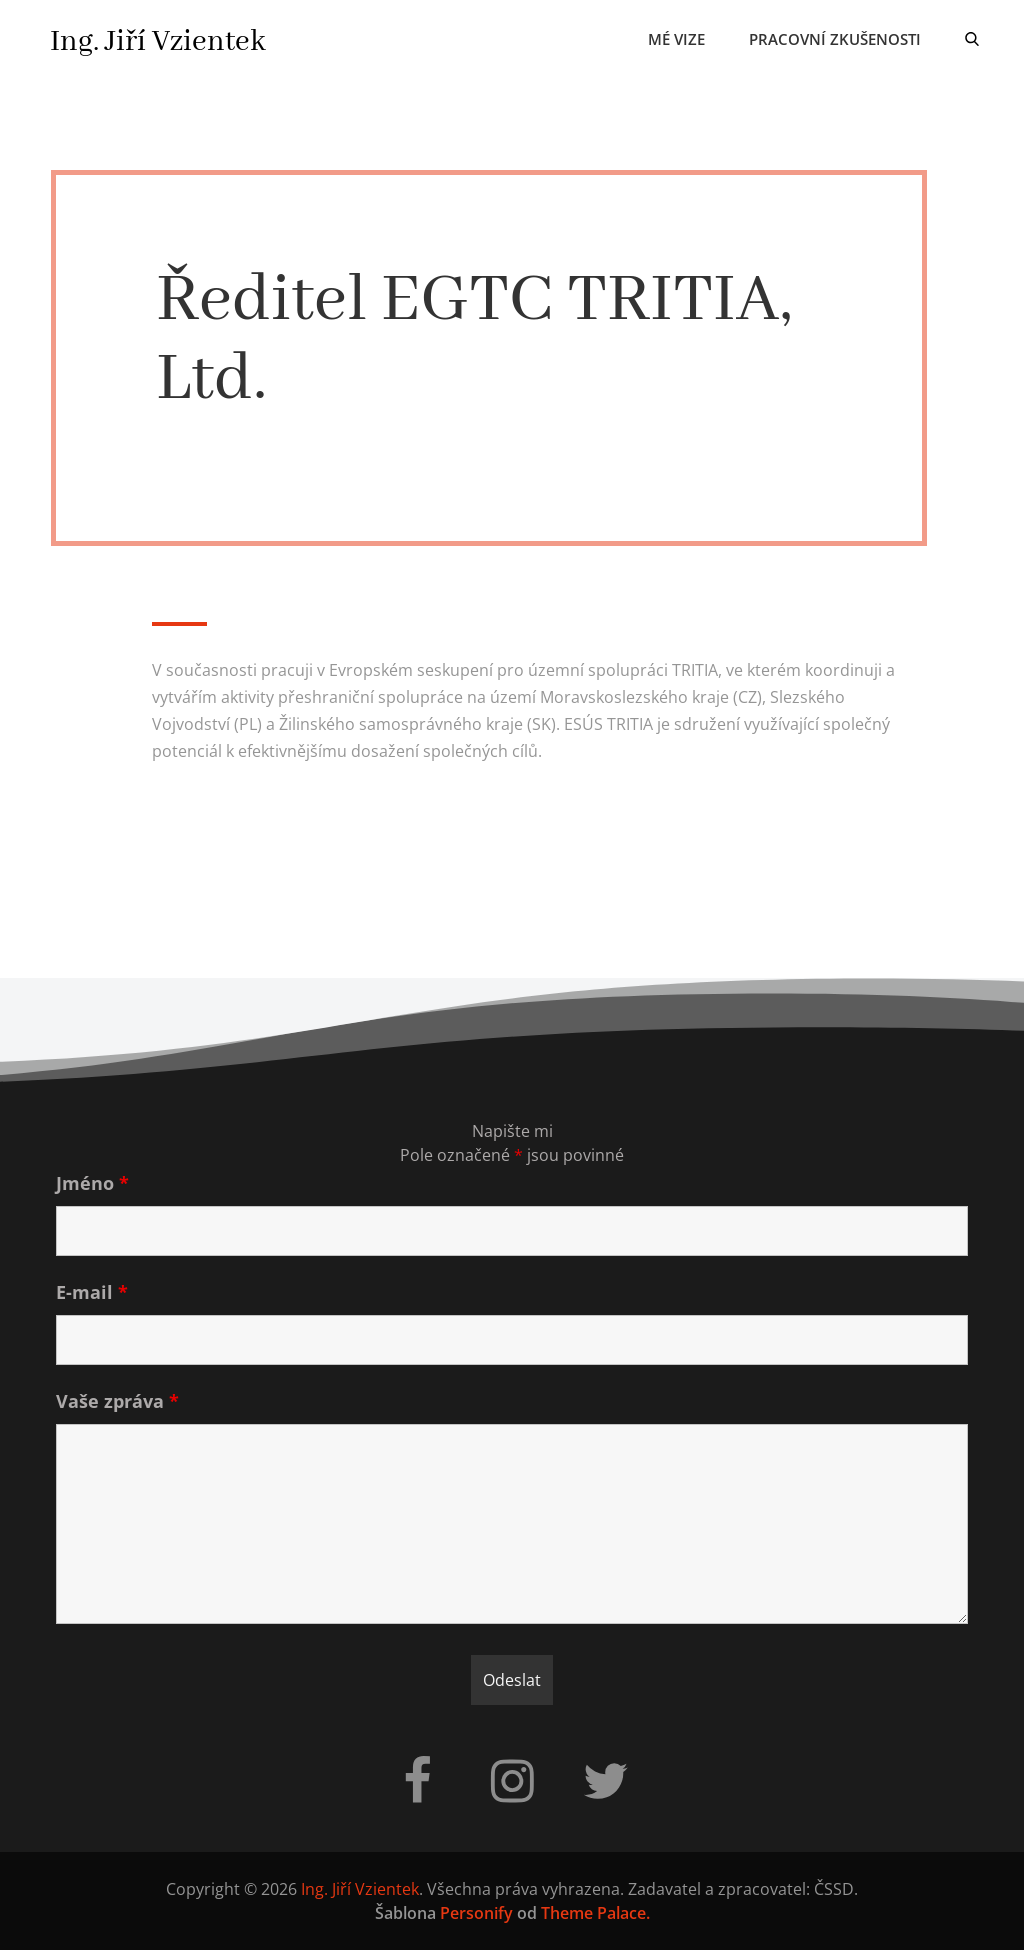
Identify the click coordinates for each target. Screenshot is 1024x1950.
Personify (476, 1913)
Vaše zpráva (117, 1401)
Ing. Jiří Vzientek (158, 42)
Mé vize (676, 39)
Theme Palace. (595, 1913)
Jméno (92, 1183)
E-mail (92, 1292)
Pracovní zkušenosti (835, 39)
